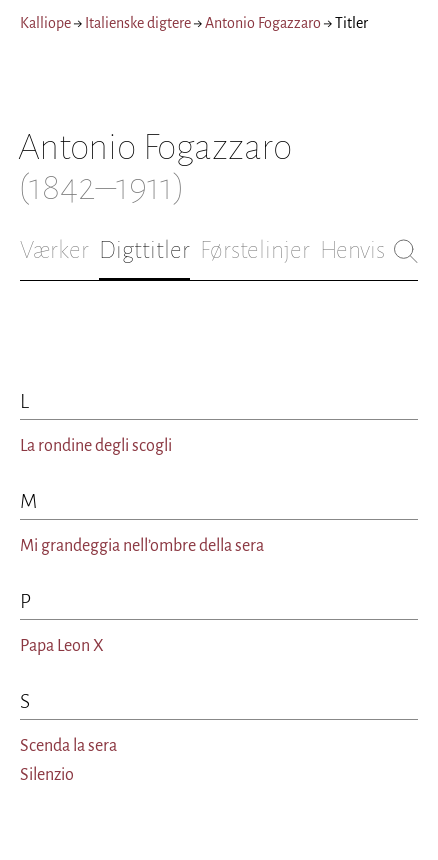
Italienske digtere (138, 23)
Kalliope (45, 23)
